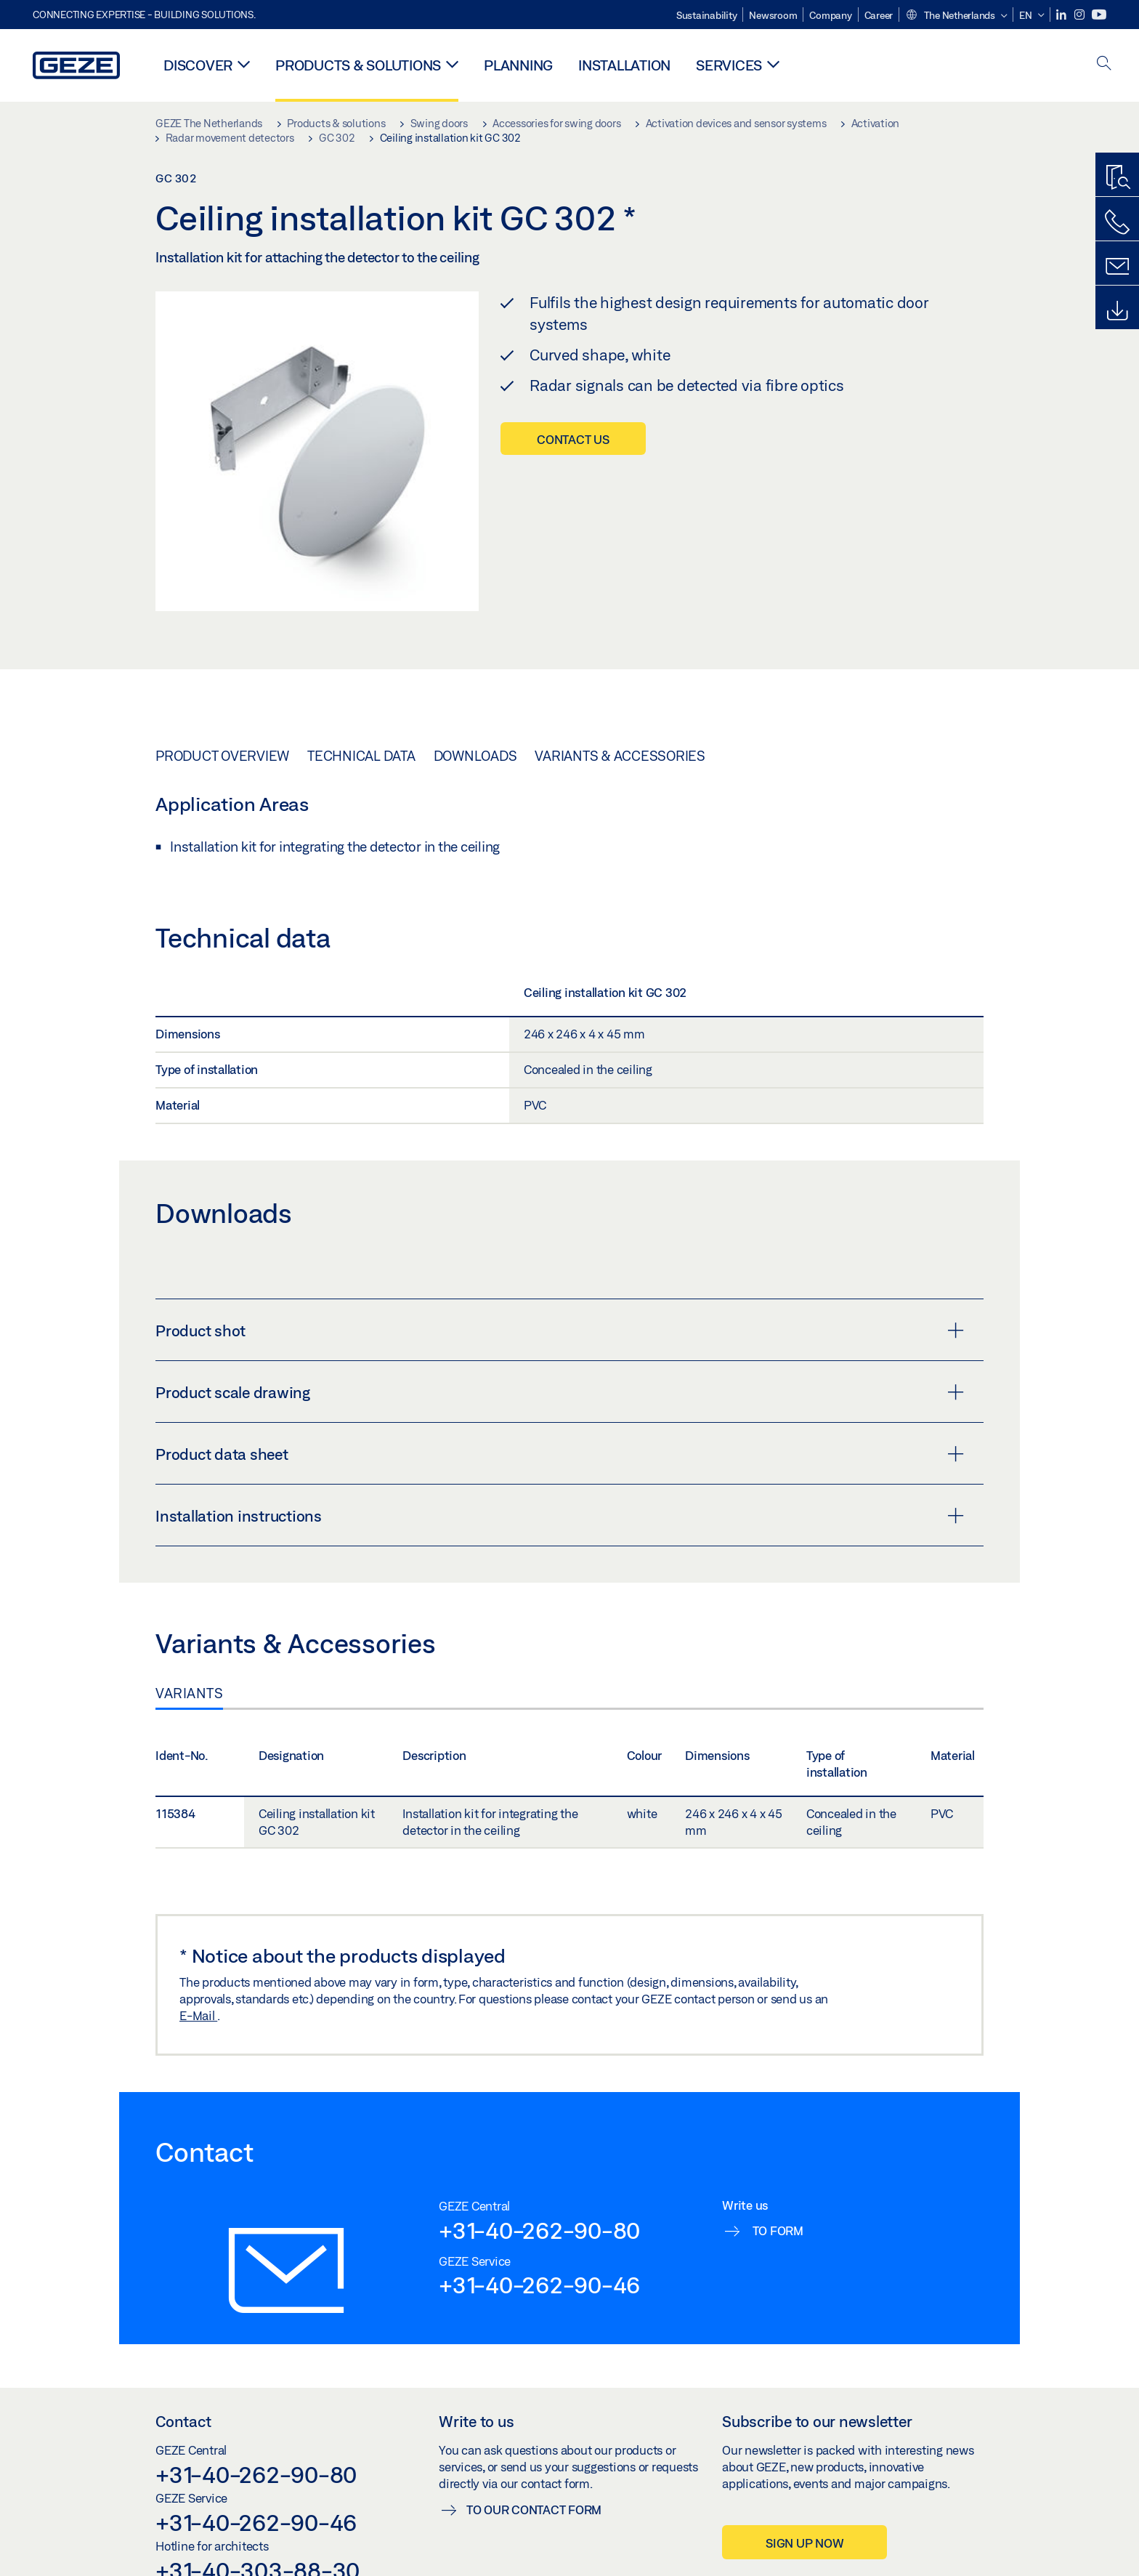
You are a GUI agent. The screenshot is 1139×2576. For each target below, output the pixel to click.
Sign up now (804, 2543)
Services (729, 65)
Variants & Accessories (620, 756)
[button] (956, 16)
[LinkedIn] (1062, 15)
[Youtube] (1099, 15)
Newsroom (773, 15)
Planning (518, 65)
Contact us (573, 439)
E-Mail (198, 2015)
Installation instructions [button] (559, 1516)
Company (830, 15)
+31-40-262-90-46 (539, 2285)
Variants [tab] (189, 1693)
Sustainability (706, 15)
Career (878, 15)
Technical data (361, 756)
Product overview (222, 756)
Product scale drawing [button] (559, 1392)
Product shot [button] (559, 1330)
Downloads (475, 756)
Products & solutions (358, 65)
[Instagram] (1080, 15)
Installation (624, 65)
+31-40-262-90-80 (539, 2230)
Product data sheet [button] (559, 1454)
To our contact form (533, 2509)
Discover (197, 65)
